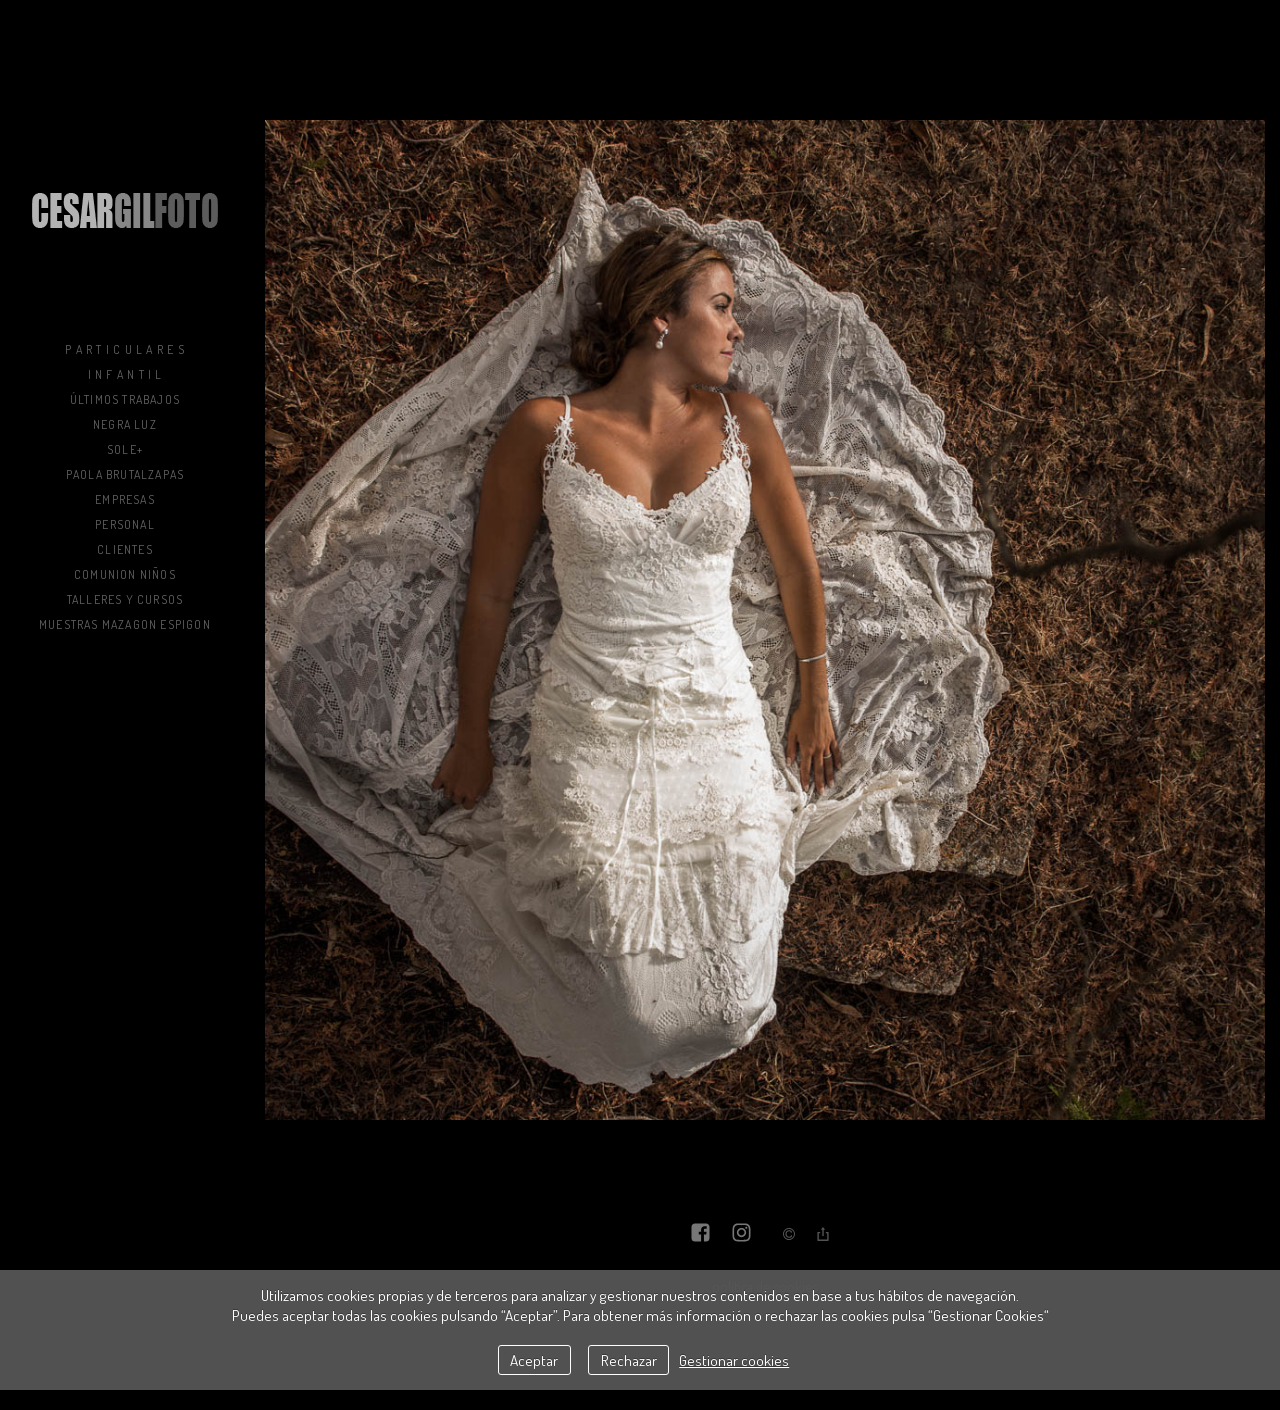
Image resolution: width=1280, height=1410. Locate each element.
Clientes (125, 549)
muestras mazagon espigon (125, 624)
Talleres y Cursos (125, 599)
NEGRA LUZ (125, 424)
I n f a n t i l (125, 374)
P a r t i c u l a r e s (125, 349)
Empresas (125, 499)
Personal (125, 524)
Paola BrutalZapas (125, 474)
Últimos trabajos (125, 399)
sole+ (125, 449)
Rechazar (629, 1360)
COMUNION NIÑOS (125, 574)
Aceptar (534, 1360)
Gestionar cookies (734, 1360)
